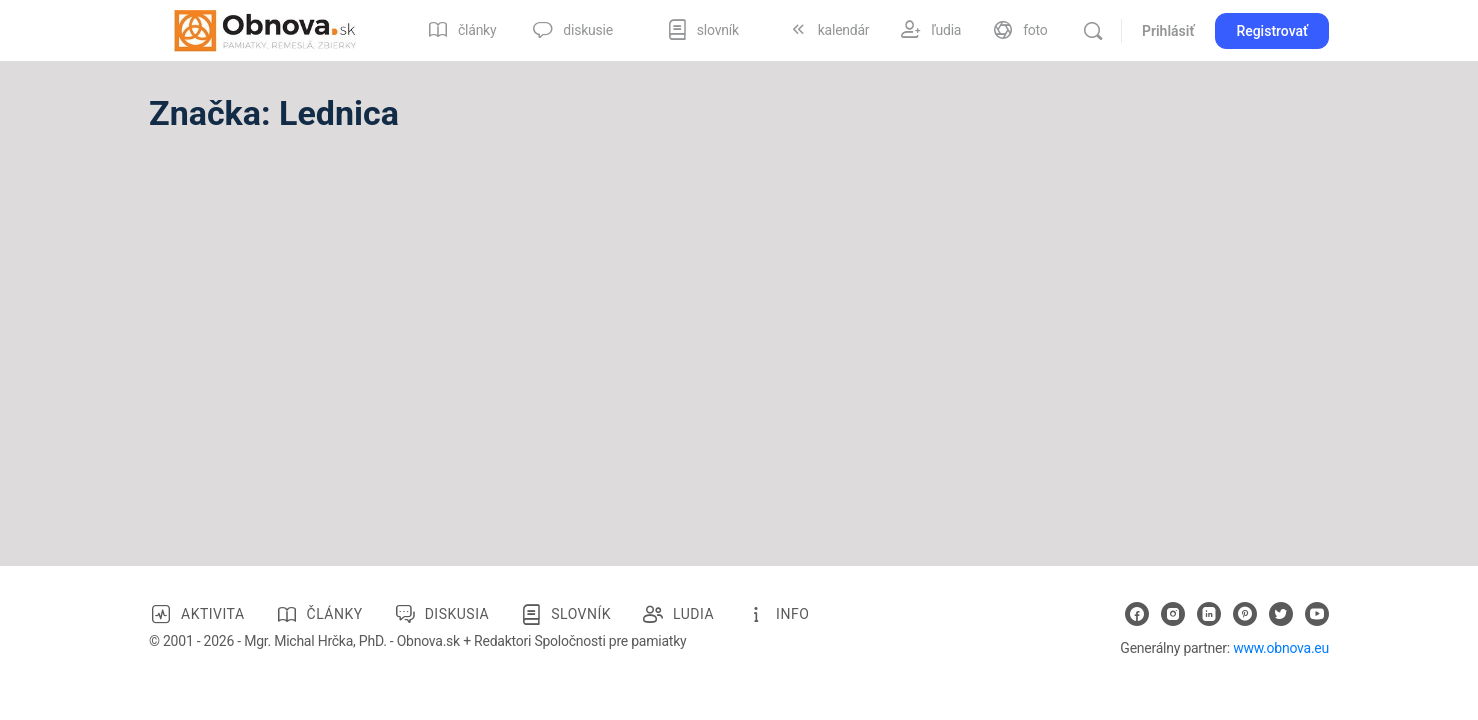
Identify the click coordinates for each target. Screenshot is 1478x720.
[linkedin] (1209, 614)
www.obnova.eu (1281, 648)
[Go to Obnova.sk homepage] (265, 29)
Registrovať (1272, 31)
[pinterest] (1245, 614)
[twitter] (1281, 614)
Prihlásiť (1168, 31)
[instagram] (1173, 614)
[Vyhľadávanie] (1093, 31)
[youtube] (1317, 614)
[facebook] (1137, 614)
